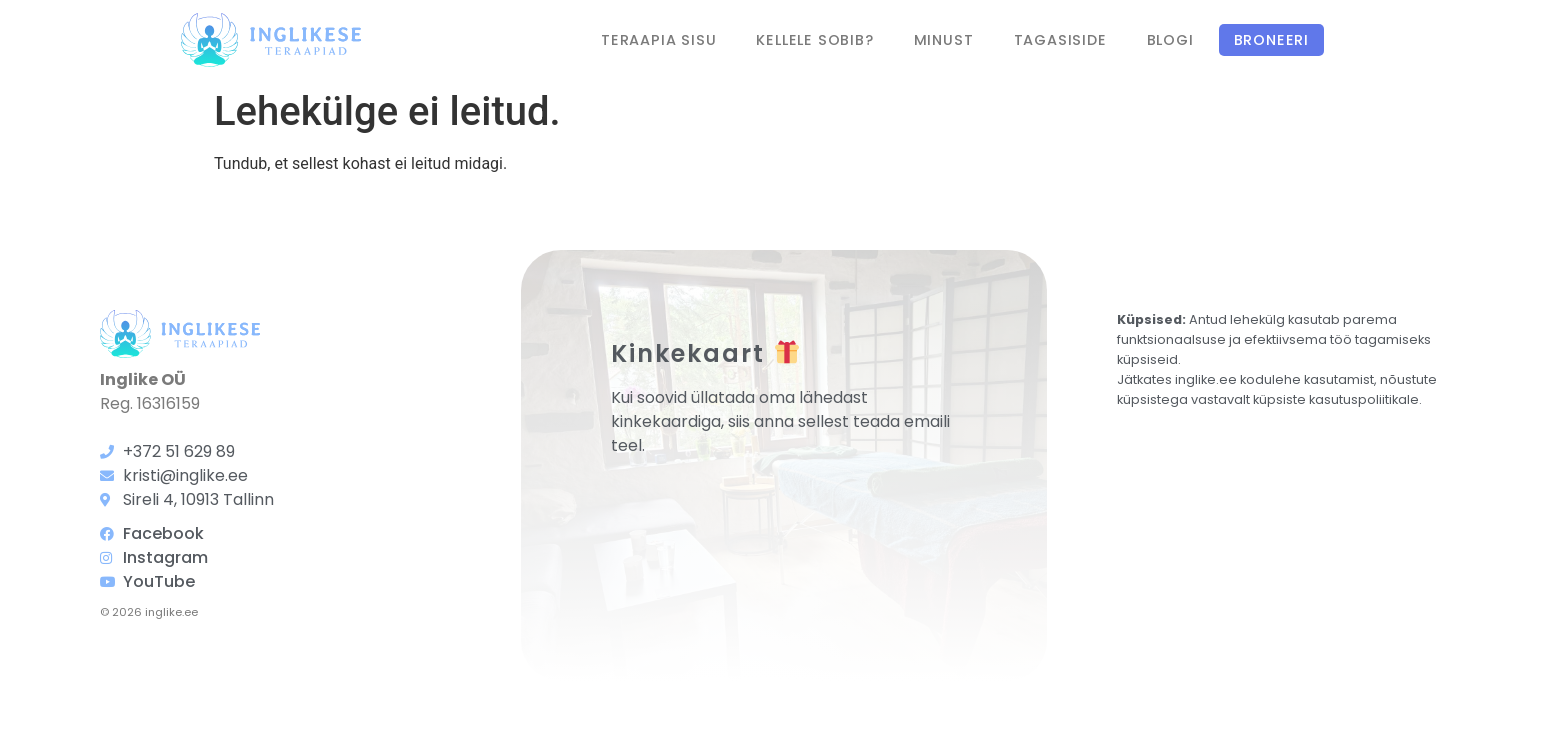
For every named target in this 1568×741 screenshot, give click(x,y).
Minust (944, 40)
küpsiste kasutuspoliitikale (1336, 399)
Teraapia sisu (658, 40)
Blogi (1170, 40)
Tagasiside (1060, 40)
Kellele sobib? (814, 40)
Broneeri (1271, 40)
